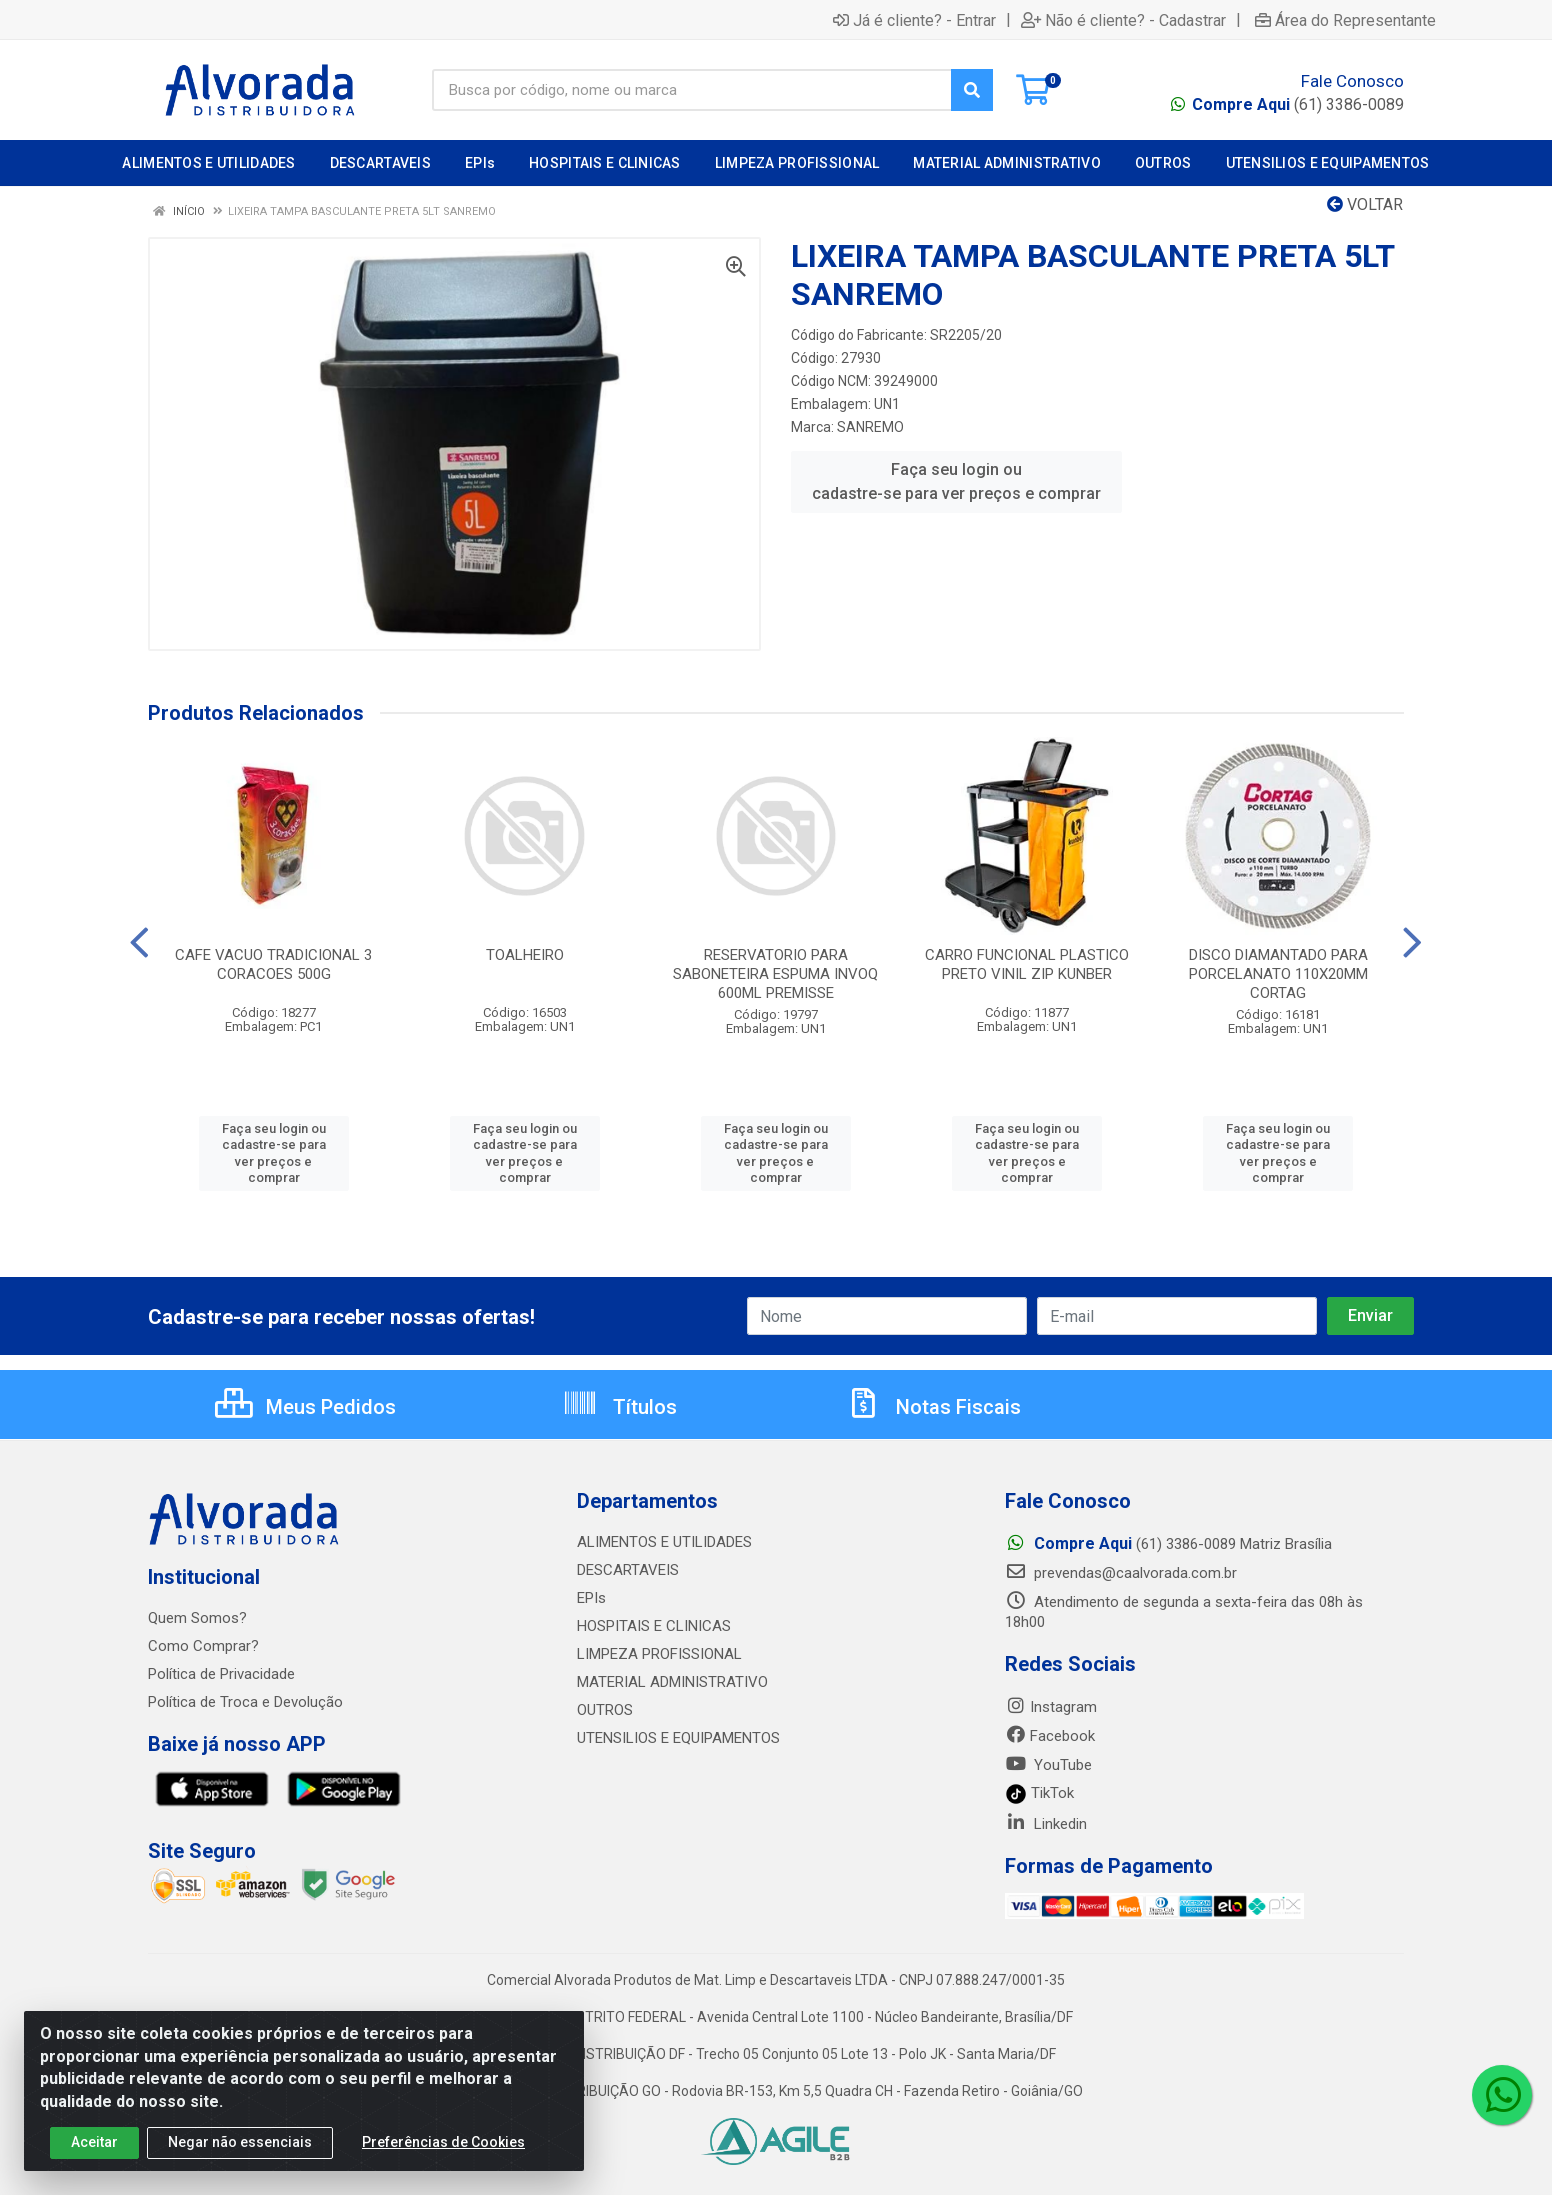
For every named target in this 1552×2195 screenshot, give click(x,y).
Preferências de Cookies (443, 2149)
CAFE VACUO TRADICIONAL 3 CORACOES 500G (273, 964)
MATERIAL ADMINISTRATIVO (672, 1682)
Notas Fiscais (933, 1407)
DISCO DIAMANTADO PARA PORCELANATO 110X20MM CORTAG (1278, 974)
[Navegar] (139, 943)
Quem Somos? (197, 1618)
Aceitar (94, 2149)
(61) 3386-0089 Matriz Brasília (1168, 1544)
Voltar (1365, 204)
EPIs (591, 1598)
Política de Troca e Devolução (245, 1702)
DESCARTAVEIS (628, 1570)
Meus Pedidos (305, 1407)
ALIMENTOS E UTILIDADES (664, 1542)
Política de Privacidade (221, 1674)
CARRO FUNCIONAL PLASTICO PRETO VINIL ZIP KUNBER (1027, 964)
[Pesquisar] (972, 90)
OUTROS (605, 1710)
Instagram (1051, 1707)
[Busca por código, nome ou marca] (692, 90)
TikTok (1039, 1793)
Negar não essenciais (240, 2149)
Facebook (1050, 1736)
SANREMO (870, 427)
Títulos (619, 1407)
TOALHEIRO (525, 955)
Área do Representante (1345, 20)
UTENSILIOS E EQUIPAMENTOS (678, 1738)
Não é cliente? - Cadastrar (1123, 20)
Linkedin (1046, 1824)
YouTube (1048, 1765)
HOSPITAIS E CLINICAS (654, 1626)
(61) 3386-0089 (1298, 104)
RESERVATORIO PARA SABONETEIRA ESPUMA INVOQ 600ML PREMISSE (775, 974)
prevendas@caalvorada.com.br (1121, 1573)
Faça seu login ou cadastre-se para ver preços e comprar (956, 481)
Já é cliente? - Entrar (914, 20)
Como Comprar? (203, 1646)
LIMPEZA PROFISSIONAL (659, 1654)
